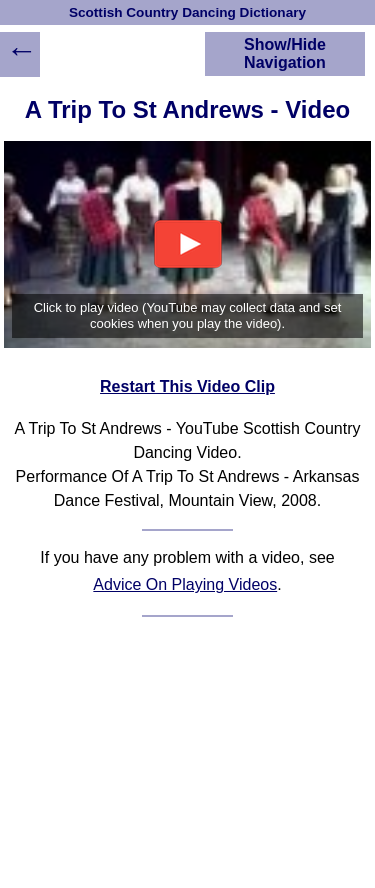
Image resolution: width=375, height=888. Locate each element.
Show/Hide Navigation (285, 53)
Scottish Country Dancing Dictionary (187, 12)
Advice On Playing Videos (185, 584)
